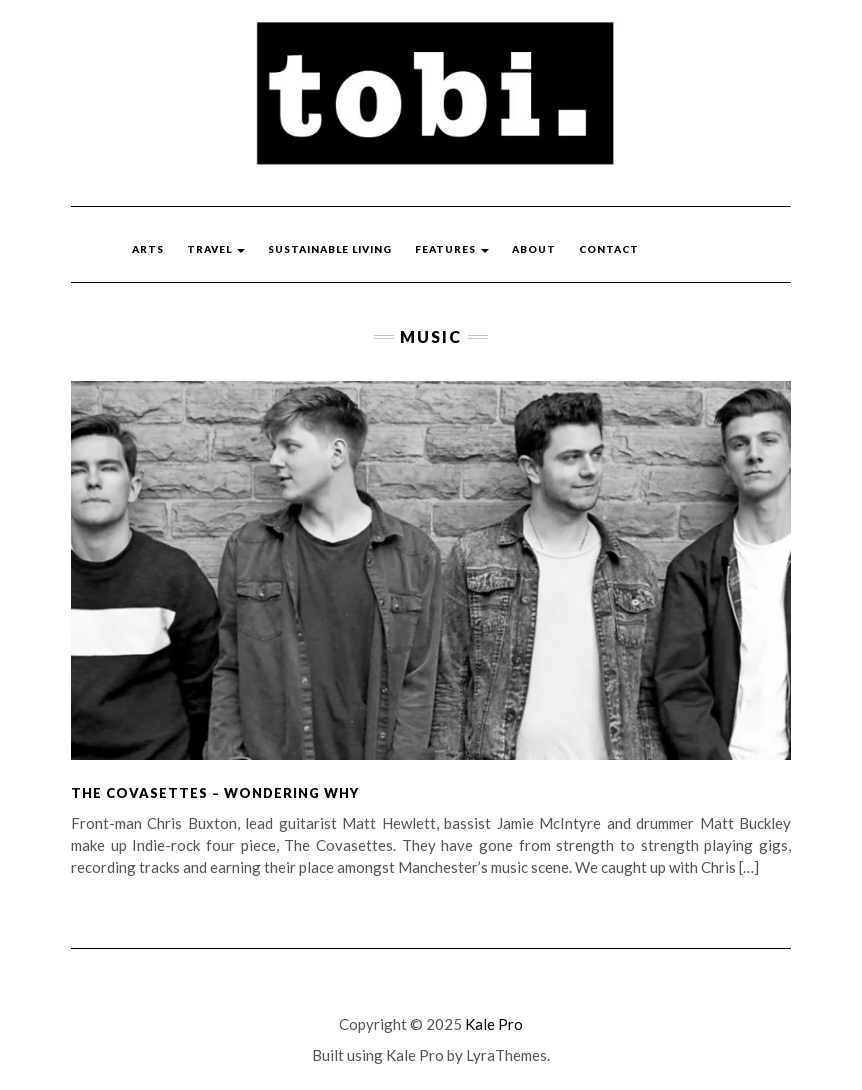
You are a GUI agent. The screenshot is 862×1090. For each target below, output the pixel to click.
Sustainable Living (330, 249)
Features (452, 249)
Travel (216, 249)
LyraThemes (506, 1055)
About (534, 249)
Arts (148, 249)
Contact (609, 249)
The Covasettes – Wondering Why (215, 793)
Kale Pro (494, 1024)
